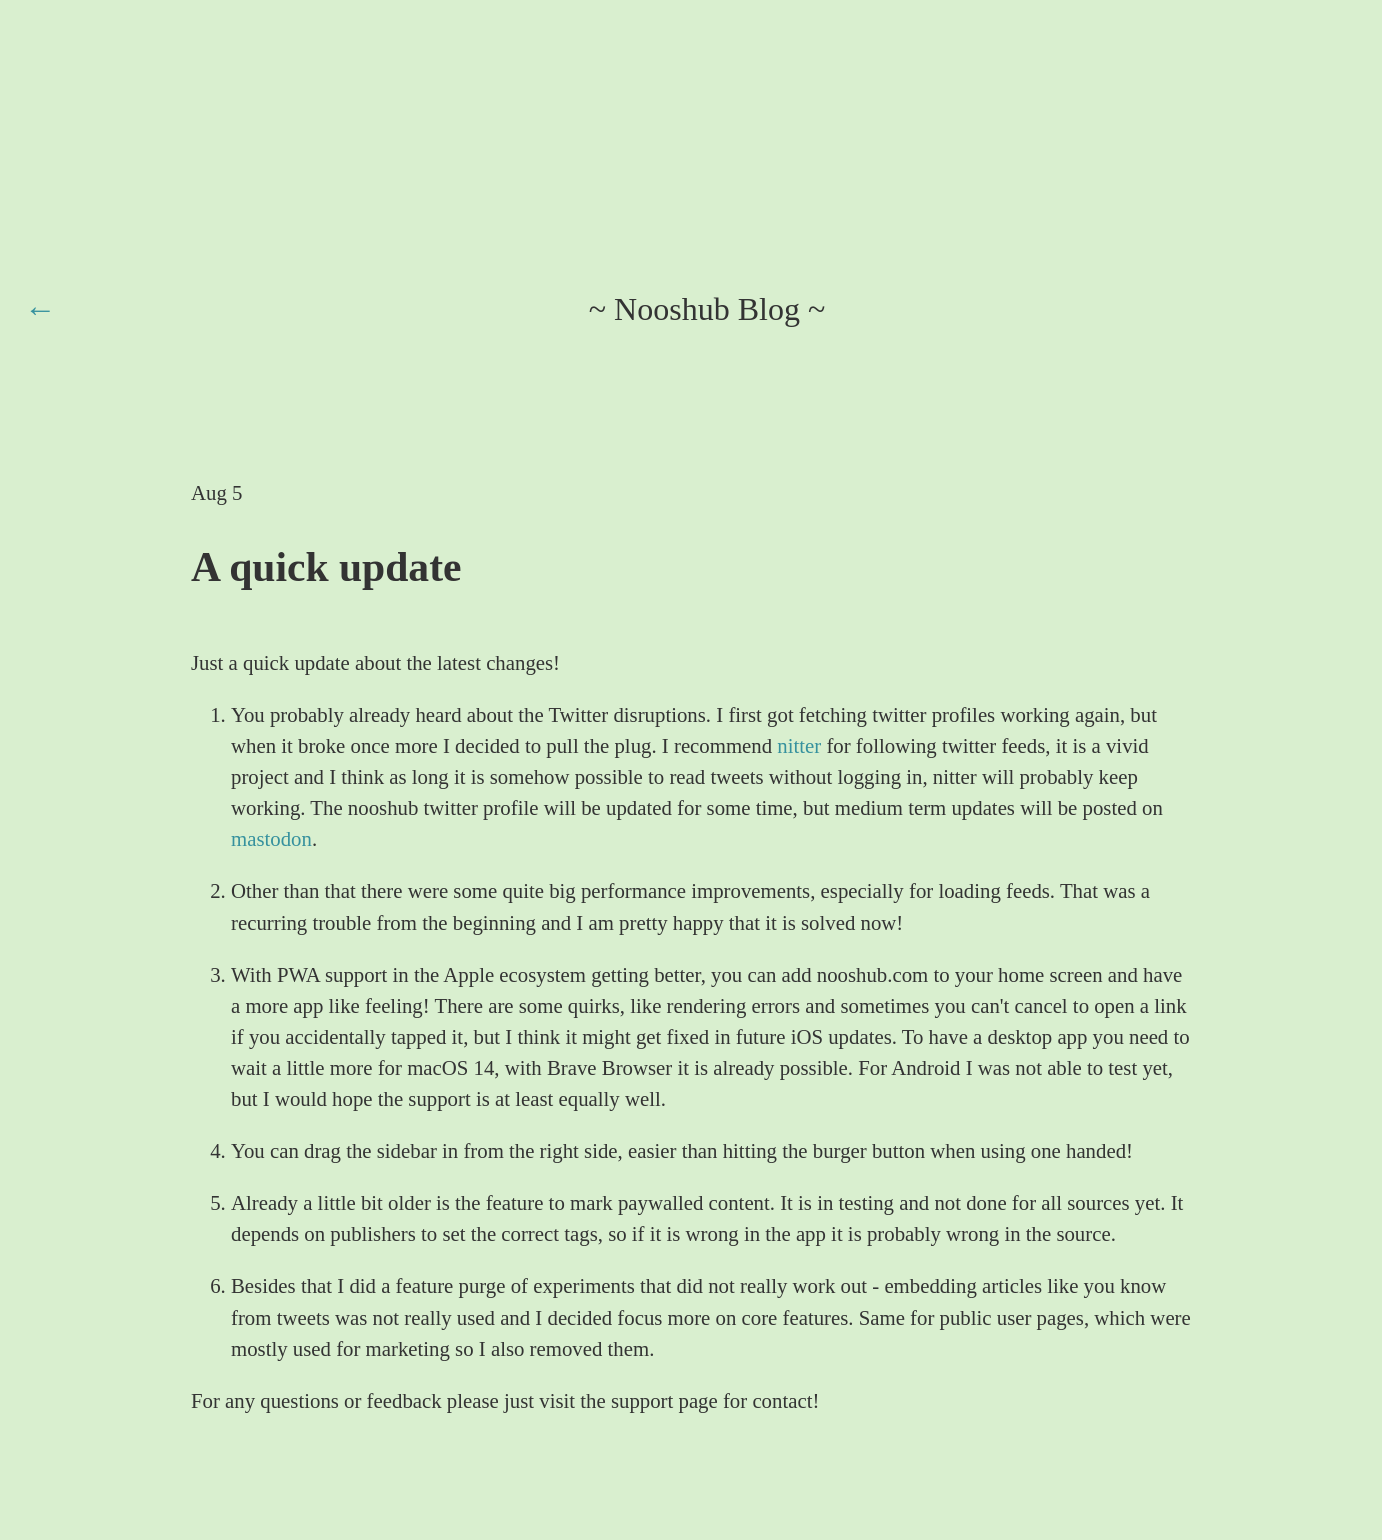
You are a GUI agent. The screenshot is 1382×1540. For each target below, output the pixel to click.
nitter (799, 745)
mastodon (271, 838)
